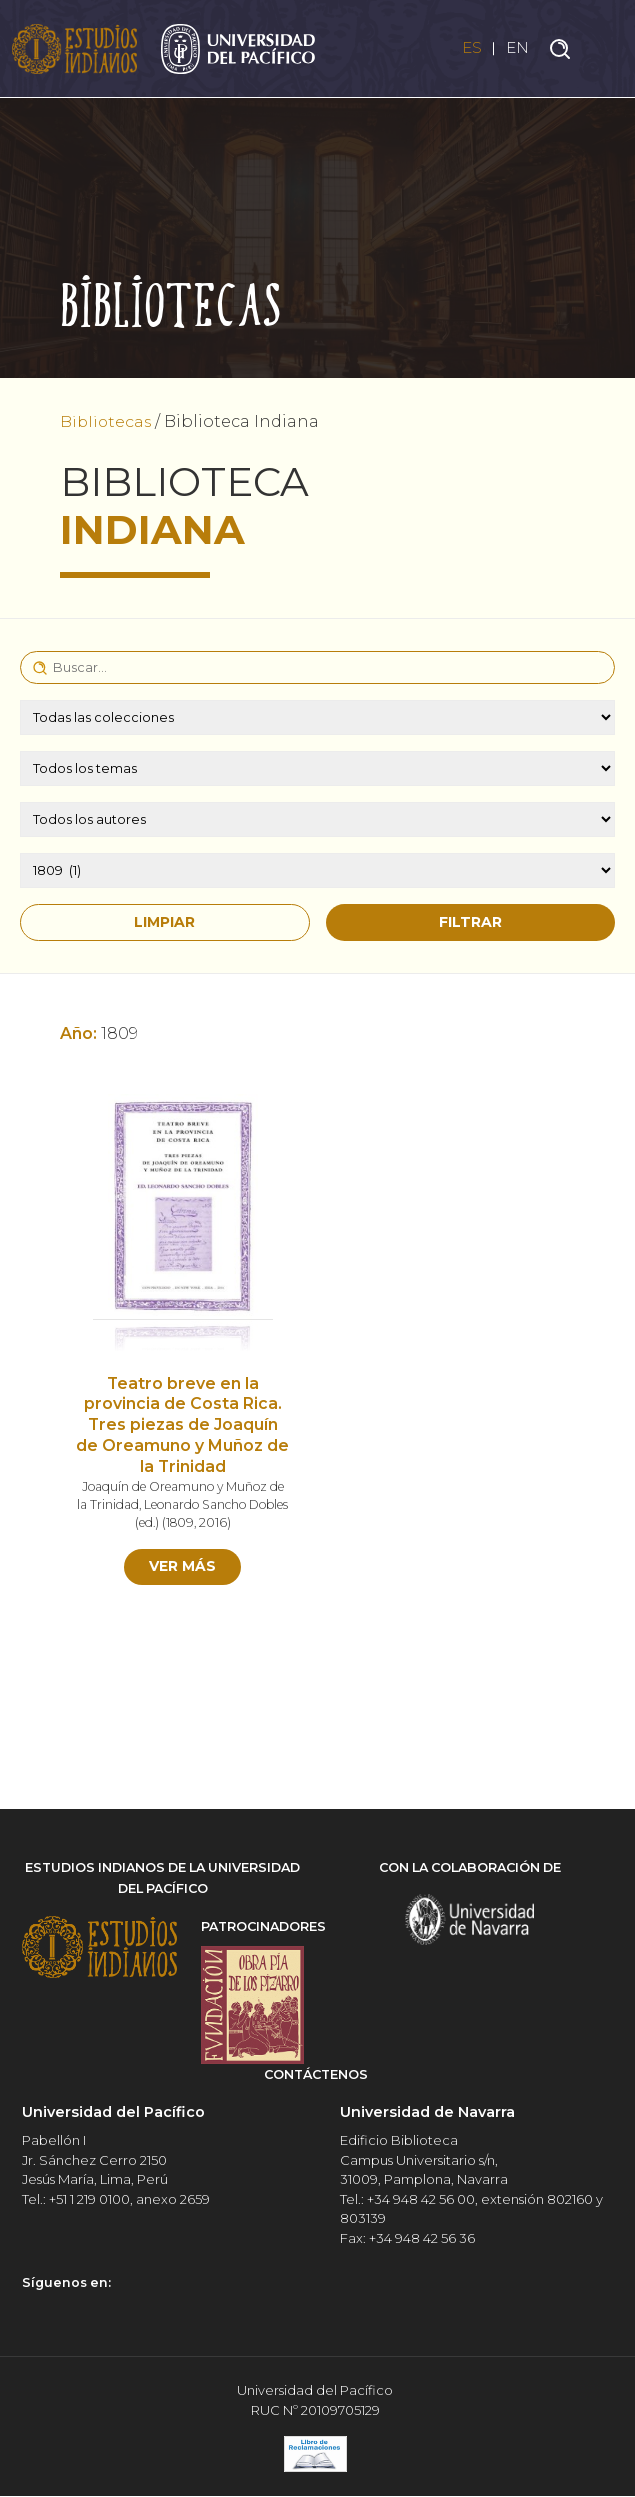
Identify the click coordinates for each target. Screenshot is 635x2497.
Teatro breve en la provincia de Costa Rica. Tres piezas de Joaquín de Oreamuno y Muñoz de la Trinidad (182, 1425)
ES (469, 48)
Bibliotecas (107, 421)
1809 (200, 1522)
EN (517, 48)
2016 (234, 1522)
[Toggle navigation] (605, 49)
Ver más (182, 1566)
